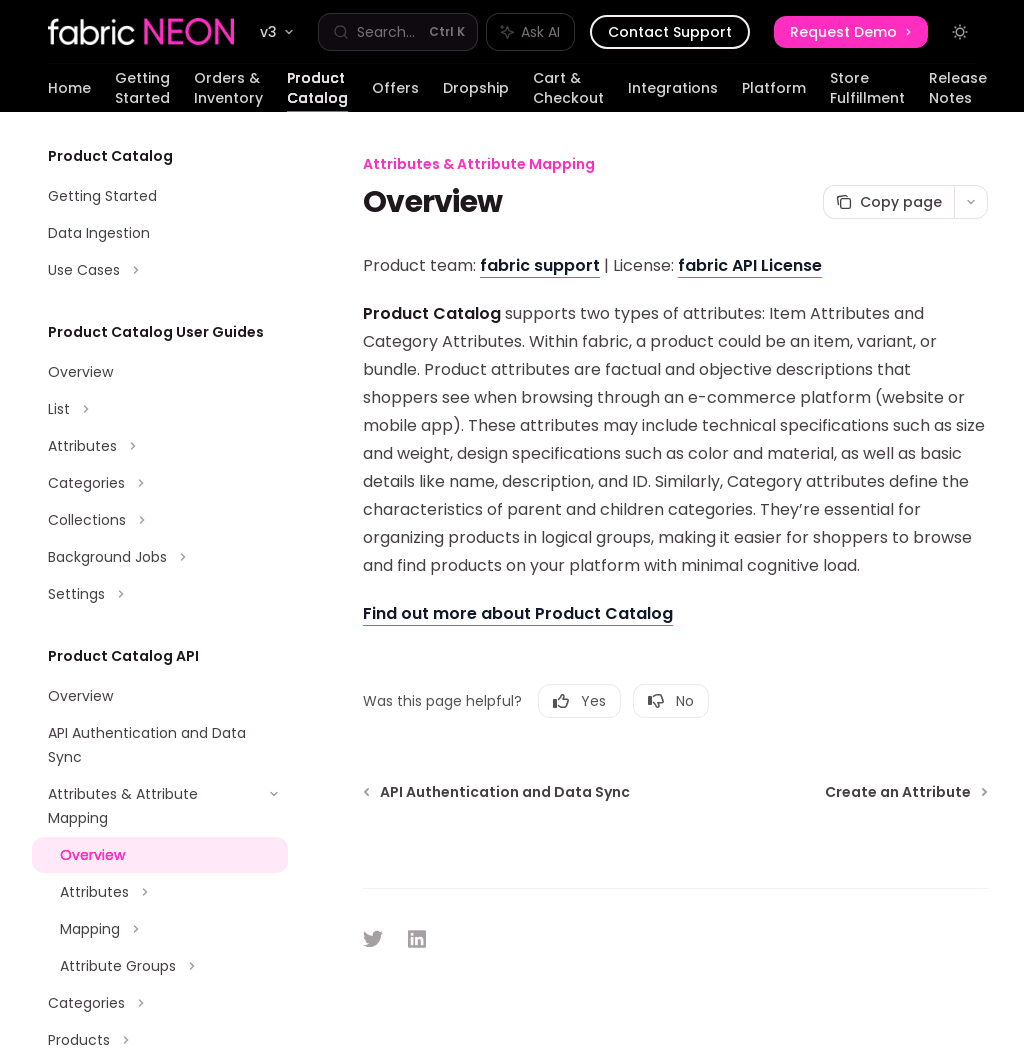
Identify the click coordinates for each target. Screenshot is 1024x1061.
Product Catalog (317, 90)
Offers (395, 95)
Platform (774, 95)
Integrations (673, 95)
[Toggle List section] (160, 409)
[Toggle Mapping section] (160, 929)
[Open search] (398, 32)
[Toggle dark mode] (960, 32)
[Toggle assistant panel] (530, 32)
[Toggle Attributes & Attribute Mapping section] (160, 806)
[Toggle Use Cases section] (160, 270)
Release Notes (958, 90)
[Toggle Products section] (160, 1040)
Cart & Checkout (568, 90)
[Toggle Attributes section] (160, 446)
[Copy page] (888, 202)
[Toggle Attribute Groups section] (160, 966)
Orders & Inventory (228, 90)
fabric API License (750, 265)
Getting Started (142, 90)
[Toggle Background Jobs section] (160, 557)
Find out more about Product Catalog (518, 613)
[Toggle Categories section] (160, 483)
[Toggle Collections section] (160, 520)
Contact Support (670, 32)
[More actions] (971, 202)
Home (69, 95)
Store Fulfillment (867, 90)
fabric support (540, 265)
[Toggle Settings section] (160, 594)
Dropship (476, 95)
